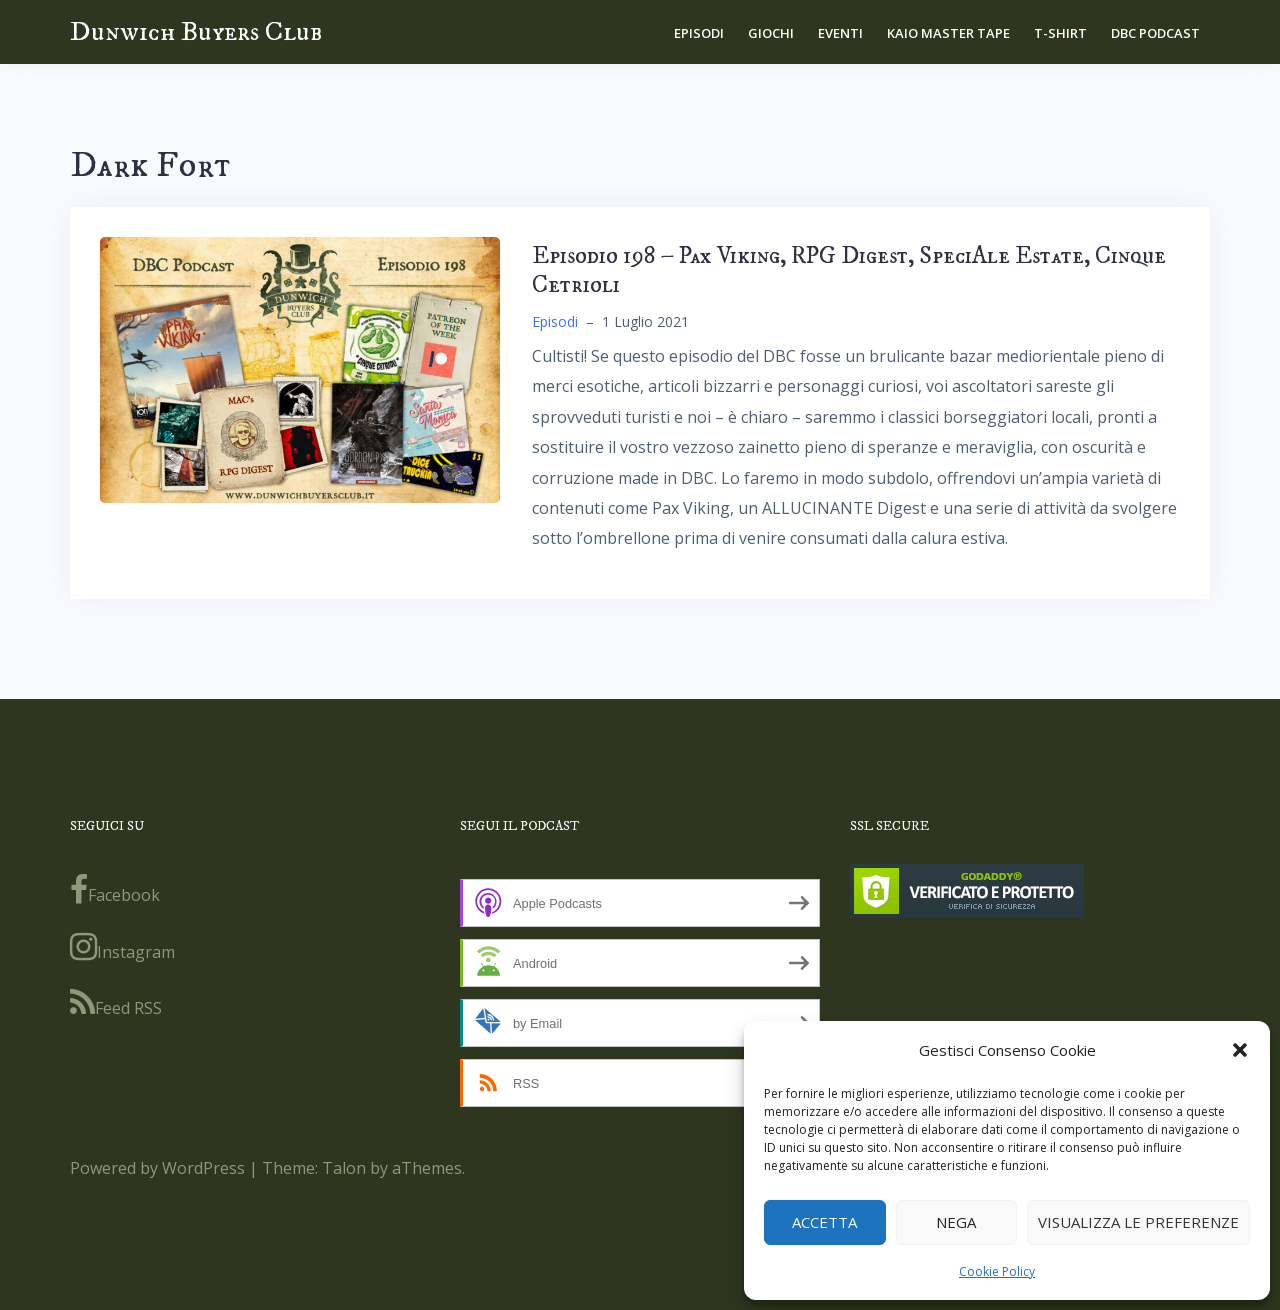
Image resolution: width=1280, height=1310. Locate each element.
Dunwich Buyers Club (196, 31)
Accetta (824, 1222)
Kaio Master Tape (948, 33)
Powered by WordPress (157, 1168)
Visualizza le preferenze (1138, 1222)
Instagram (122, 947)
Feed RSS (116, 1003)
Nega (956, 1222)
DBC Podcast (1155, 33)
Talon (344, 1168)
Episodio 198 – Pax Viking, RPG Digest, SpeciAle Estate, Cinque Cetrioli (849, 270)
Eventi (840, 33)
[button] (1240, 1050)
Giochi (771, 33)
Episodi (699, 33)
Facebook (115, 890)
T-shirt (1060, 33)
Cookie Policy (997, 1271)
